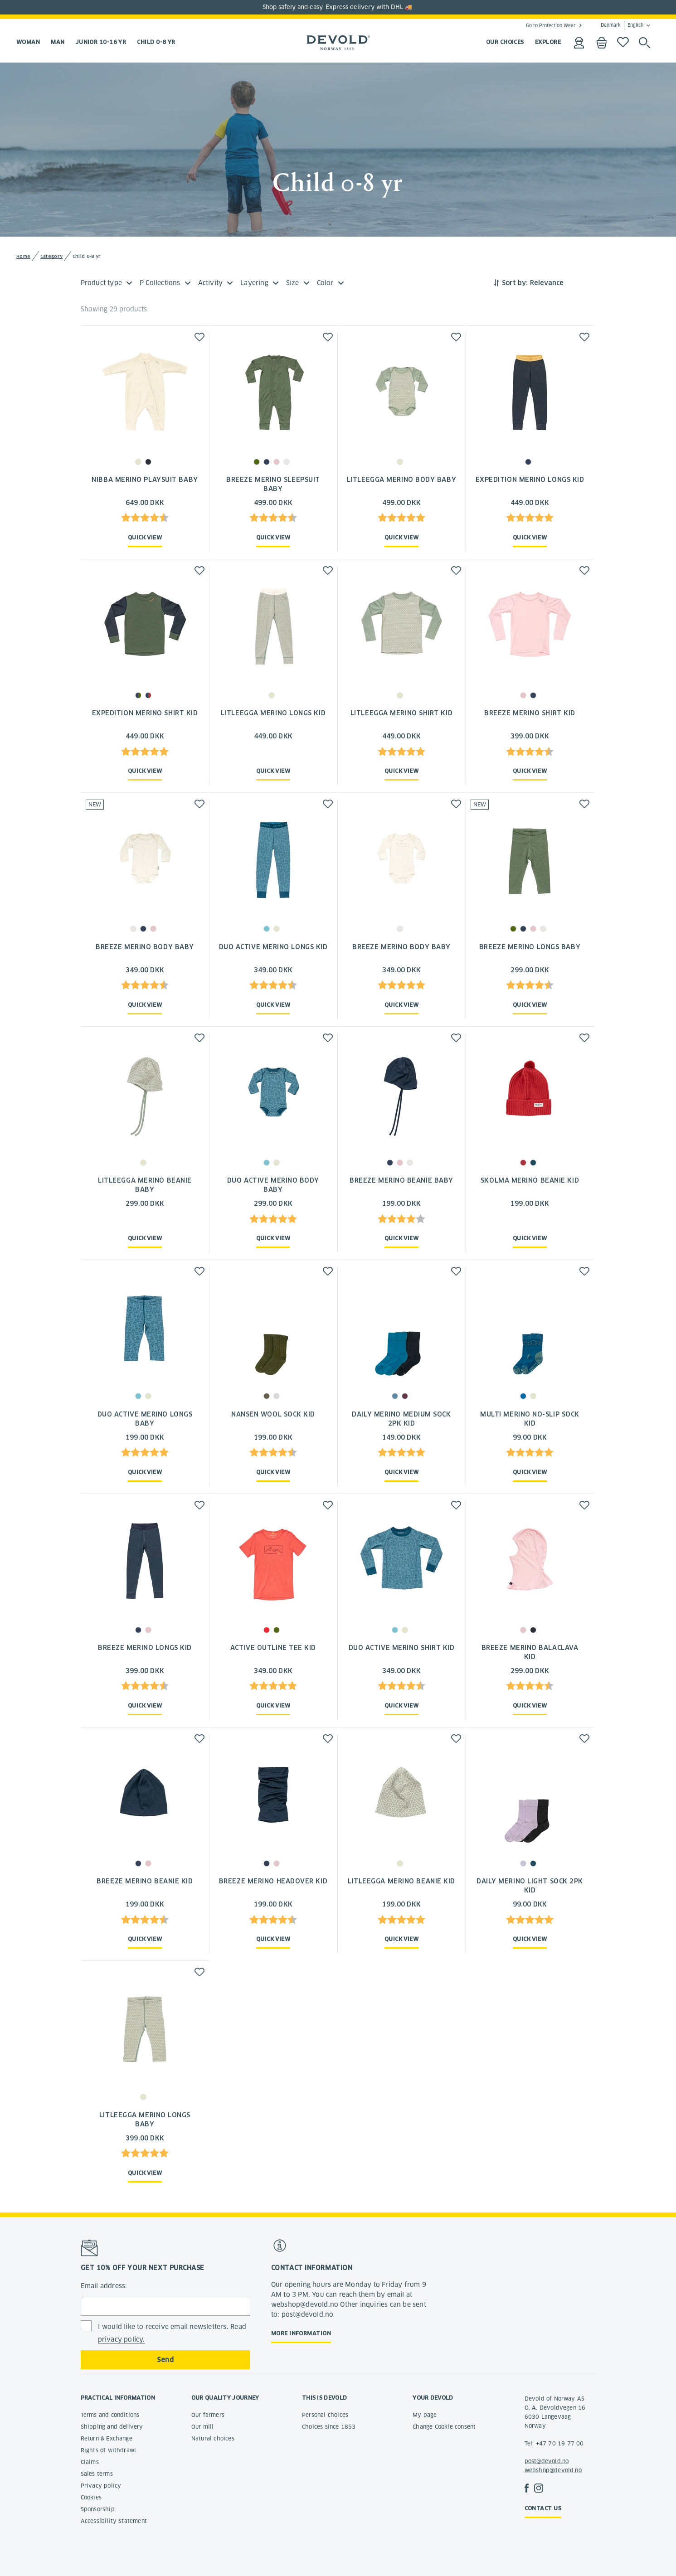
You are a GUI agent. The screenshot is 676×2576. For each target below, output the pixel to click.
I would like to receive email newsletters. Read (172, 2333)
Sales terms (97, 2473)
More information (301, 2333)
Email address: (104, 2286)
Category (51, 256)
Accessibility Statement (114, 2521)
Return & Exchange (106, 2438)
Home (23, 256)
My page (425, 2414)
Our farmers (207, 2414)
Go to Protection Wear (550, 25)
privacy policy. (121, 2339)
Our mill (202, 2426)
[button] (199, 337)
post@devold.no (547, 2461)
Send (165, 2359)
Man (57, 42)
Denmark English (622, 25)
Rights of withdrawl (108, 2450)
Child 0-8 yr (156, 42)
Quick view (145, 537)
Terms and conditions (110, 2414)
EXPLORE (548, 42)
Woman (28, 42)
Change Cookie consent (444, 2426)
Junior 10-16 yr (101, 42)
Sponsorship (98, 2509)
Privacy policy (101, 2485)
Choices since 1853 (329, 2426)
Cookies (91, 2497)
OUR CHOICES (505, 42)
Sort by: (515, 282)
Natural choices (212, 2438)
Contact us (543, 2508)
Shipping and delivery (112, 2426)
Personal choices (325, 2414)
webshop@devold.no (553, 2470)
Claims (90, 2462)
